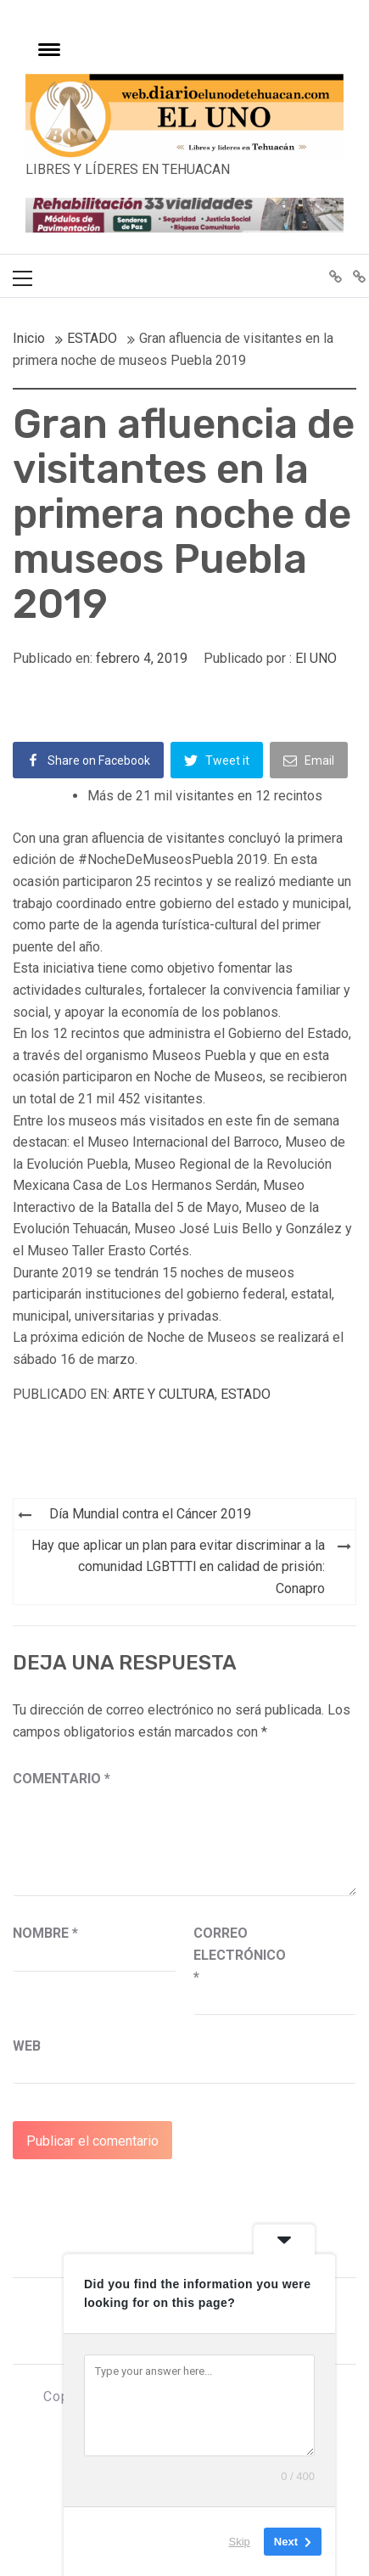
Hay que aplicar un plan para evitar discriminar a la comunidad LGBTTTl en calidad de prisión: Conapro (178, 1567)
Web (27, 2046)
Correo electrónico (235, 1954)
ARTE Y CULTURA (164, 1394)
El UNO (316, 658)
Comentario (61, 1779)
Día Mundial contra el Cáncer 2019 (150, 1514)
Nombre (45, 1933)
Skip (239, 2541)
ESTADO (246, 1394)
